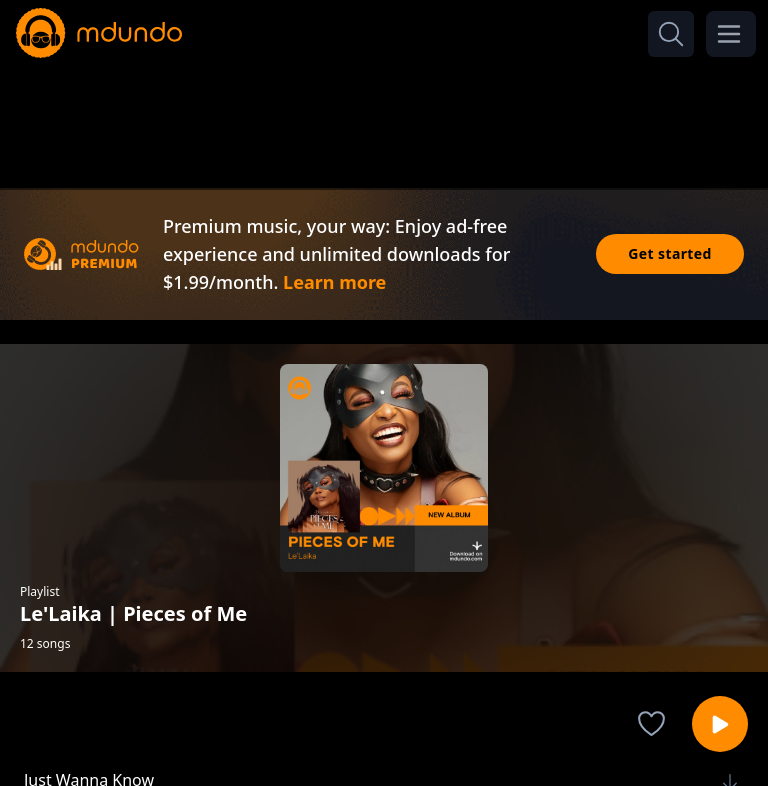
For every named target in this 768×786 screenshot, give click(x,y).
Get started (670, 253)
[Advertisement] (384, 118)
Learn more (334, 282)
